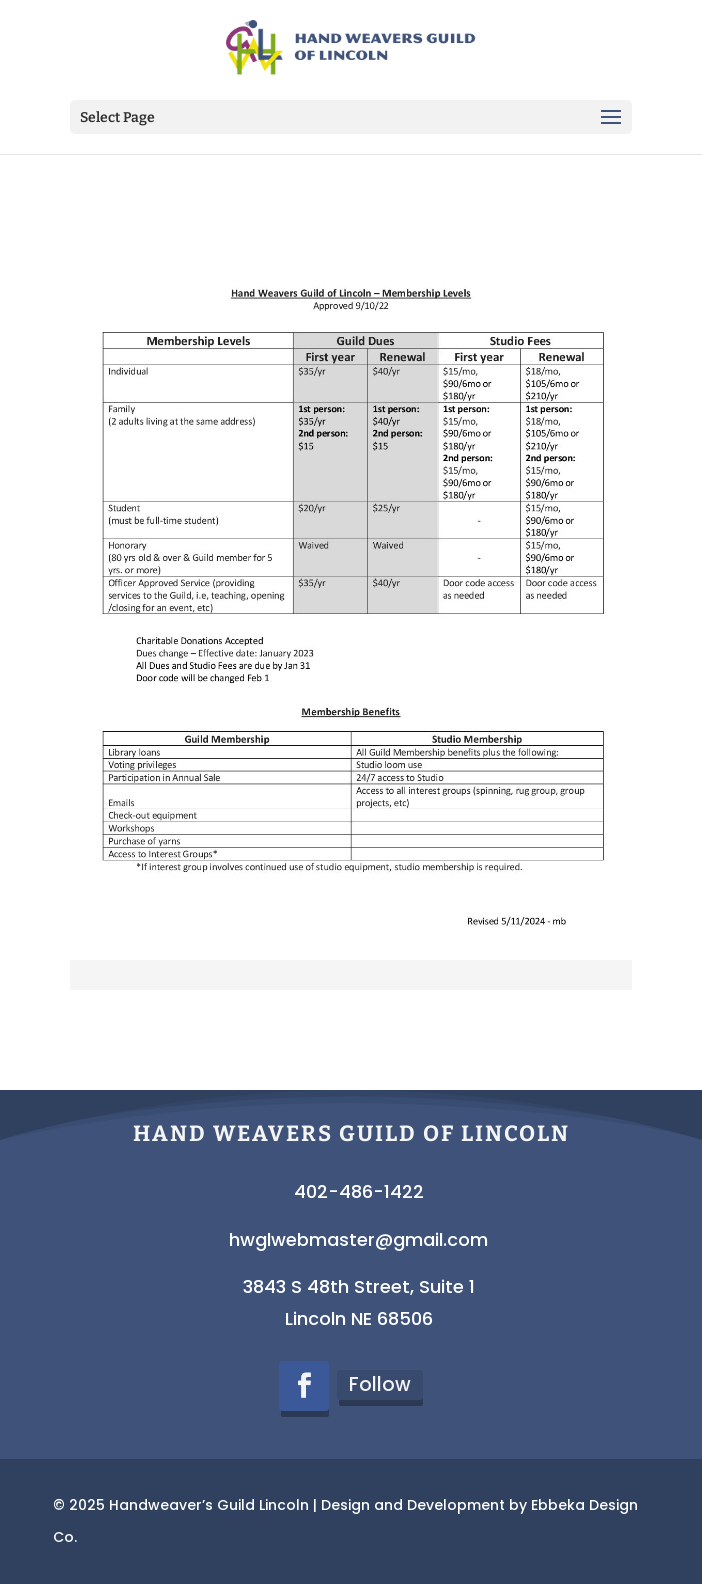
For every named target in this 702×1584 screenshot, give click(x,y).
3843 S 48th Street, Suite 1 (359, 1286)
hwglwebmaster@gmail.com (358, 1239)
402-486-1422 (359, 1191)
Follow (380, 1384)
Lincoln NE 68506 (359, 1318)
